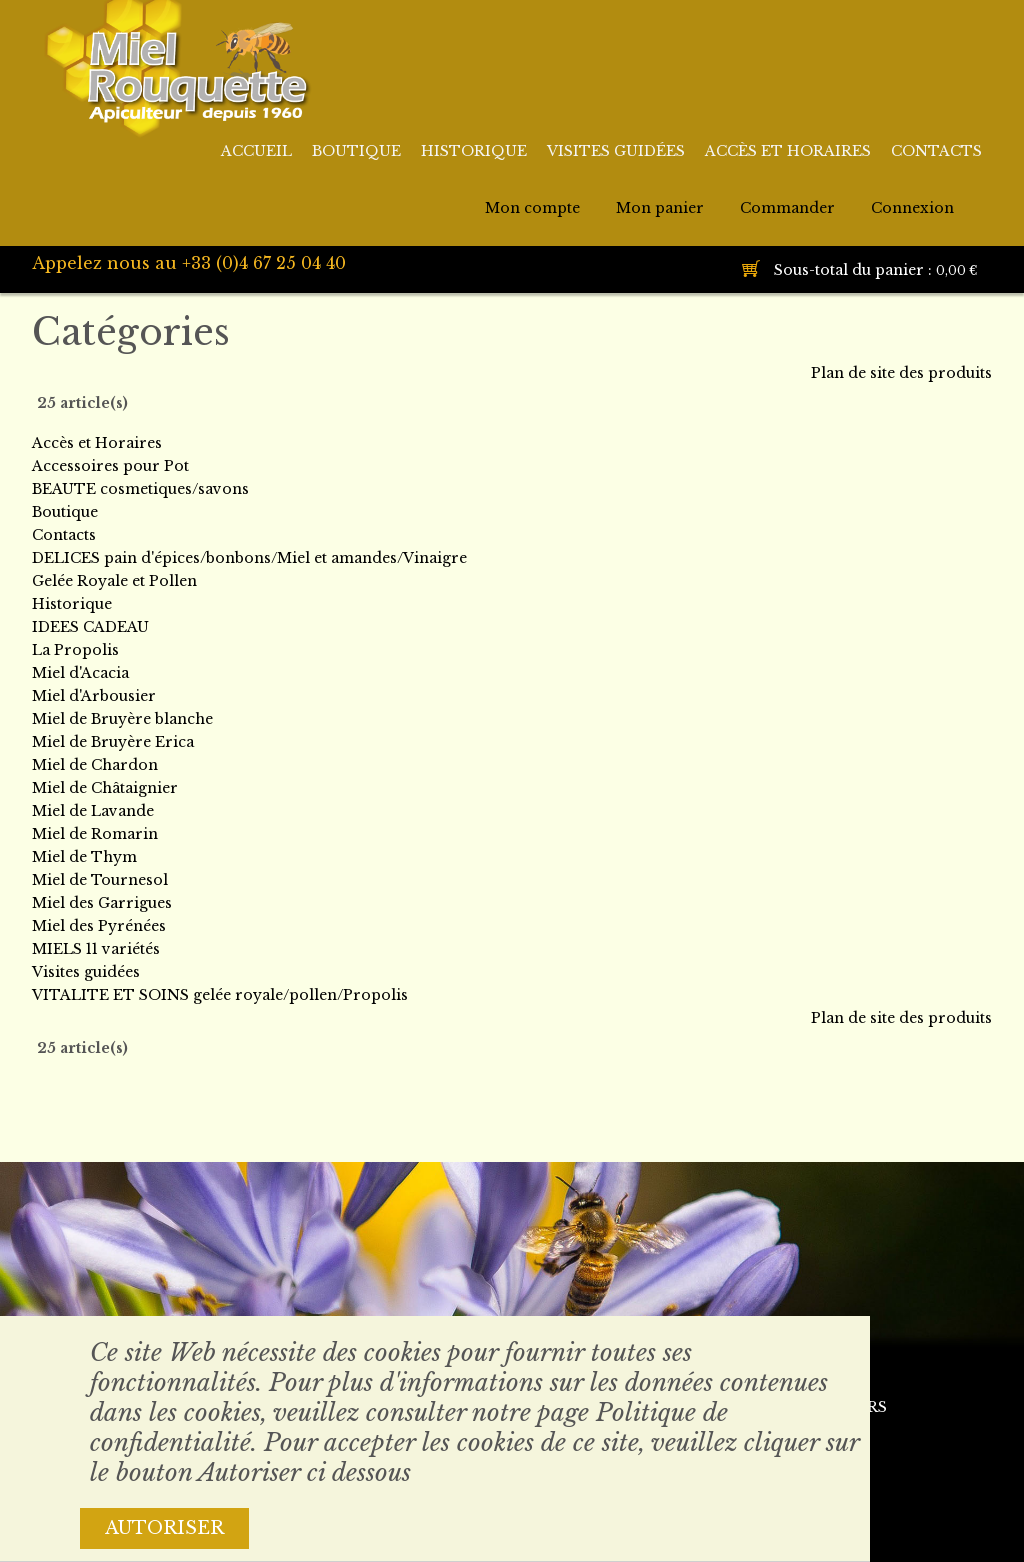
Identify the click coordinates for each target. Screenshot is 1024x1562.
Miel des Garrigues (102, 903)
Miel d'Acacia (80, 673)
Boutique (65, 512)
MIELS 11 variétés (96, 949)
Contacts (64, 535)
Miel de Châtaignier (105, 788)
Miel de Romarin (95, 834)
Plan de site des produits (901, 373)
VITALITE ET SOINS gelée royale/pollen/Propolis (220, 995)
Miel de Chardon (95, 765)
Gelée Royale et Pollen (114, 581)
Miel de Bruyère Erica (113, 742)
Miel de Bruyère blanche (122, 719)
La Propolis (75, 650)
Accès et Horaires (97, 443)
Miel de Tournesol (100, 880)
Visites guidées (86, 972)
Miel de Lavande (93, 811)
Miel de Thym (84, 857)
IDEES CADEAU (90, 627)
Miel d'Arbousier (94, 696)
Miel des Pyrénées (99, 926)
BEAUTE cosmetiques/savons (140, 489)
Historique (72, 604)
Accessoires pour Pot (110, 466)
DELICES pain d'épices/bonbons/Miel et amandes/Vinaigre (249, 558)
